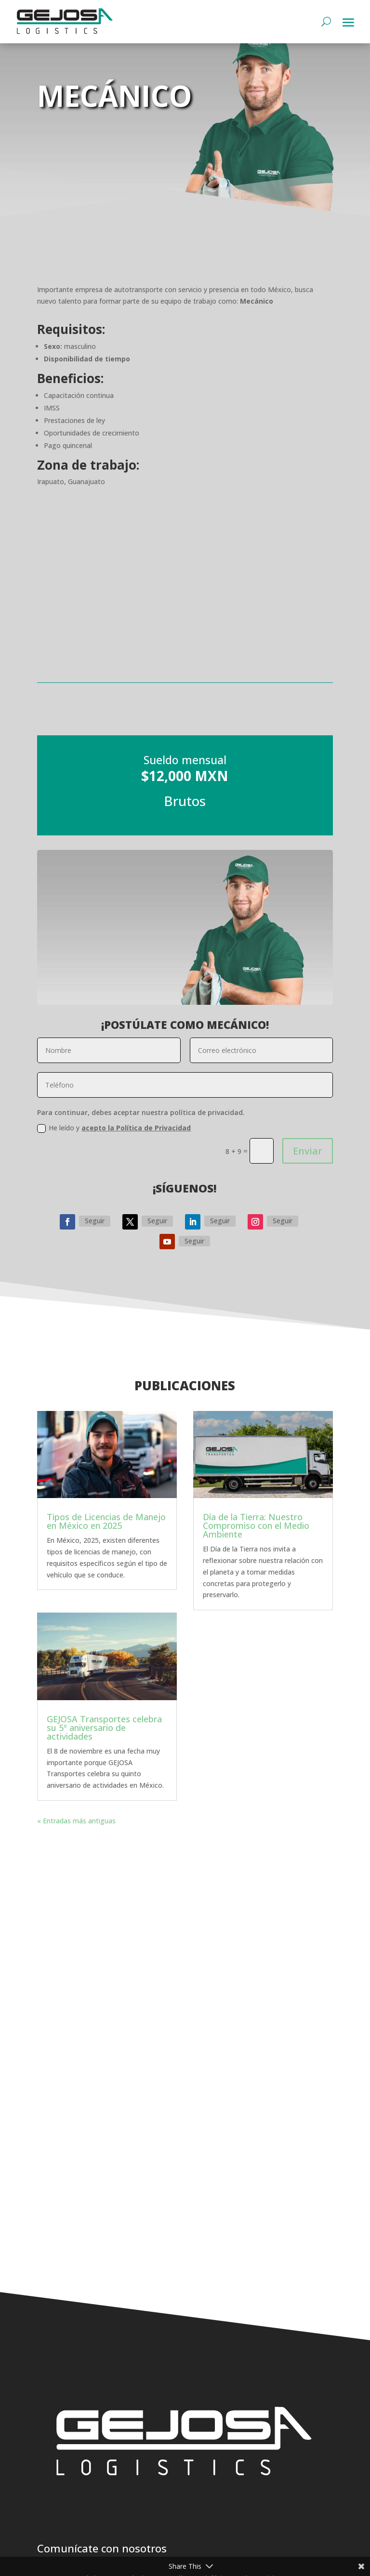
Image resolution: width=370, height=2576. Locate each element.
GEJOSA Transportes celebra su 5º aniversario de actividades (104, 1727)
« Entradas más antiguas (76, 1820)
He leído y (114, 1128)
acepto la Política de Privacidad (136, 1127)
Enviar (307, 1150)
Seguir (95, 1220)
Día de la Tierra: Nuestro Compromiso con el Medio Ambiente (256, 1525)
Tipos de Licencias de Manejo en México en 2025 (106, 1521)
